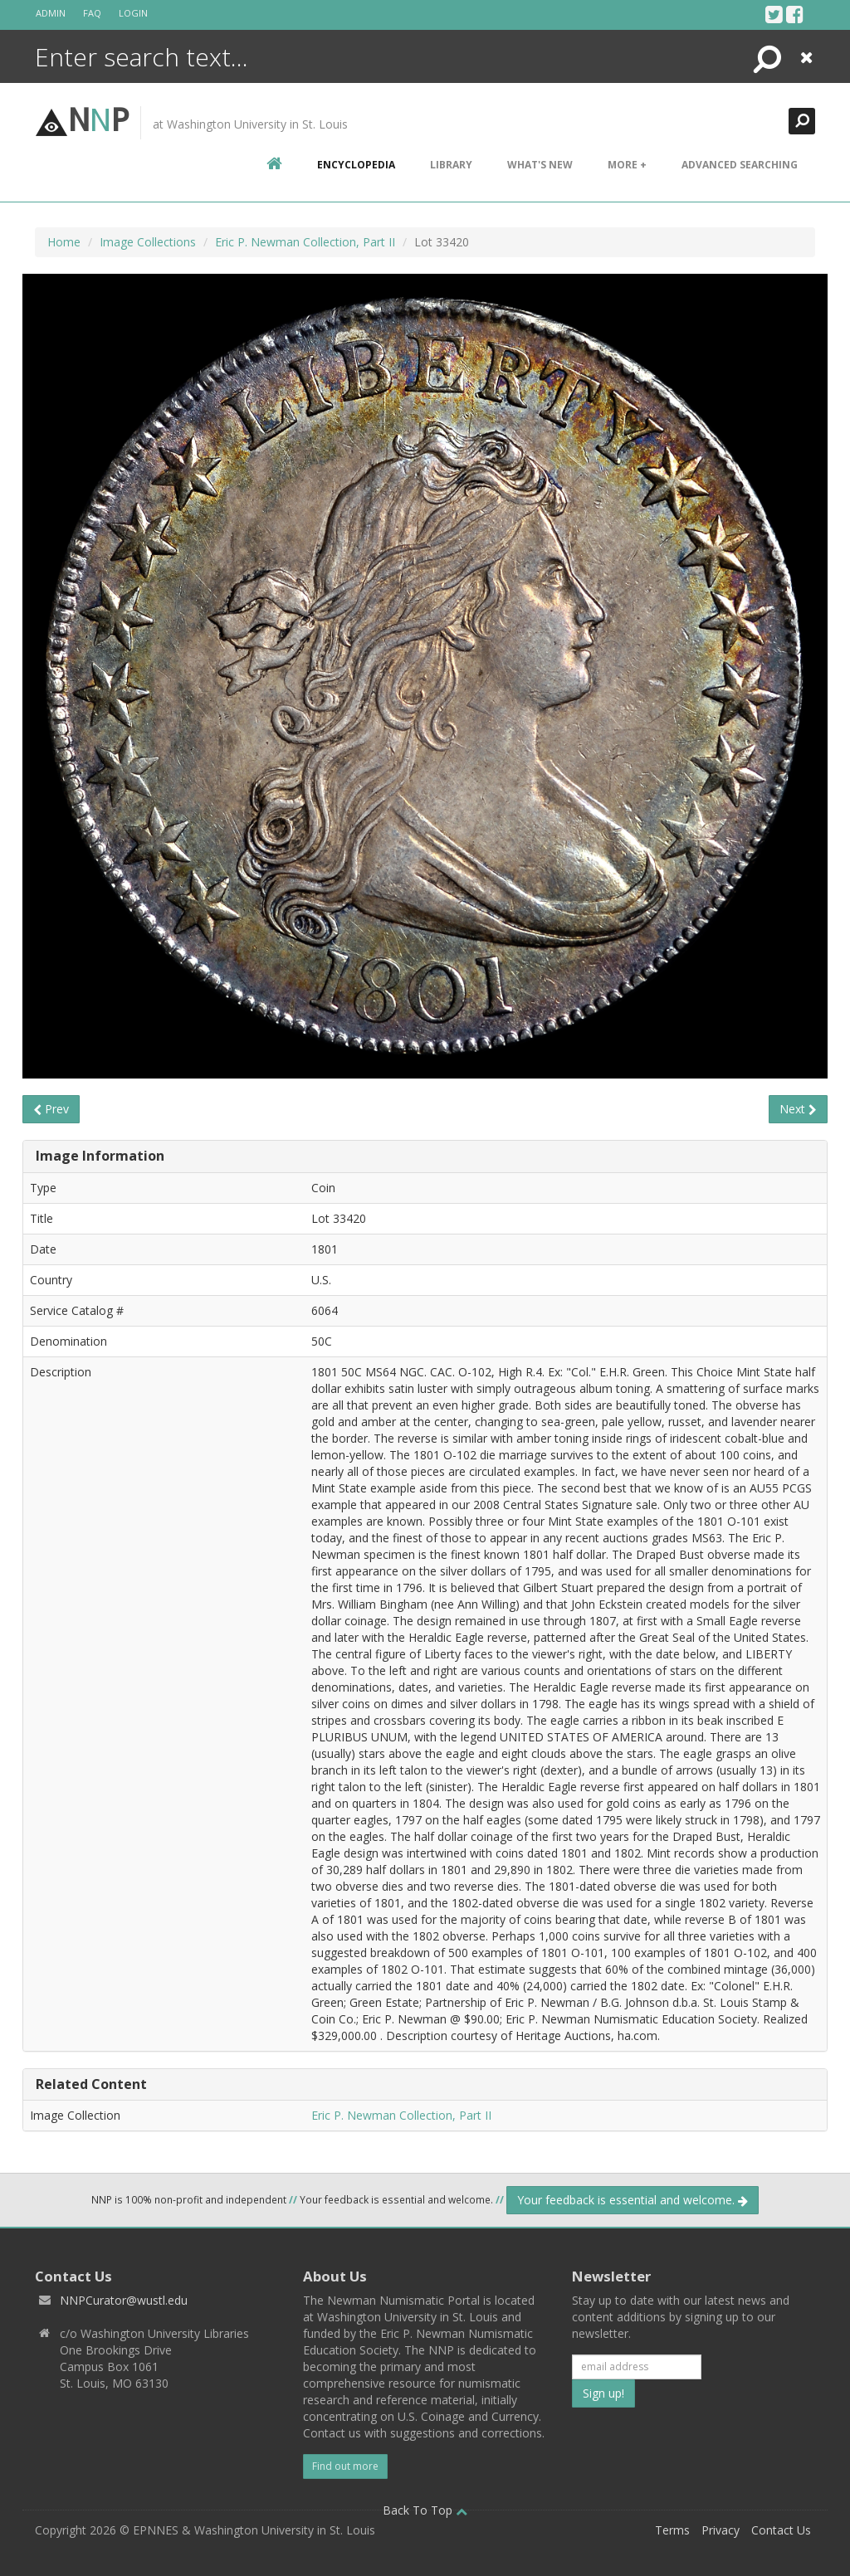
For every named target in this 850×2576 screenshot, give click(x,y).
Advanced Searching (739, 165)
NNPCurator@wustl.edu (124, 2300)
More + (627, 165)
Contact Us (781, 2530)
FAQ (92, 13)
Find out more (345, 2466)
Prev (51, 1109)
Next (798, 1109)
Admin (51, 13)
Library (451, 165)
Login (133, 13)
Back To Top (425, 2510)
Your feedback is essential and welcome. (632, 2200)
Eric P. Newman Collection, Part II (305, 242)
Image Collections (148, 242)
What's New (540, 165)
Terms (672, 2530)
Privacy (720, 2530)
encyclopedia (356, 165)
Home (64, 242)
